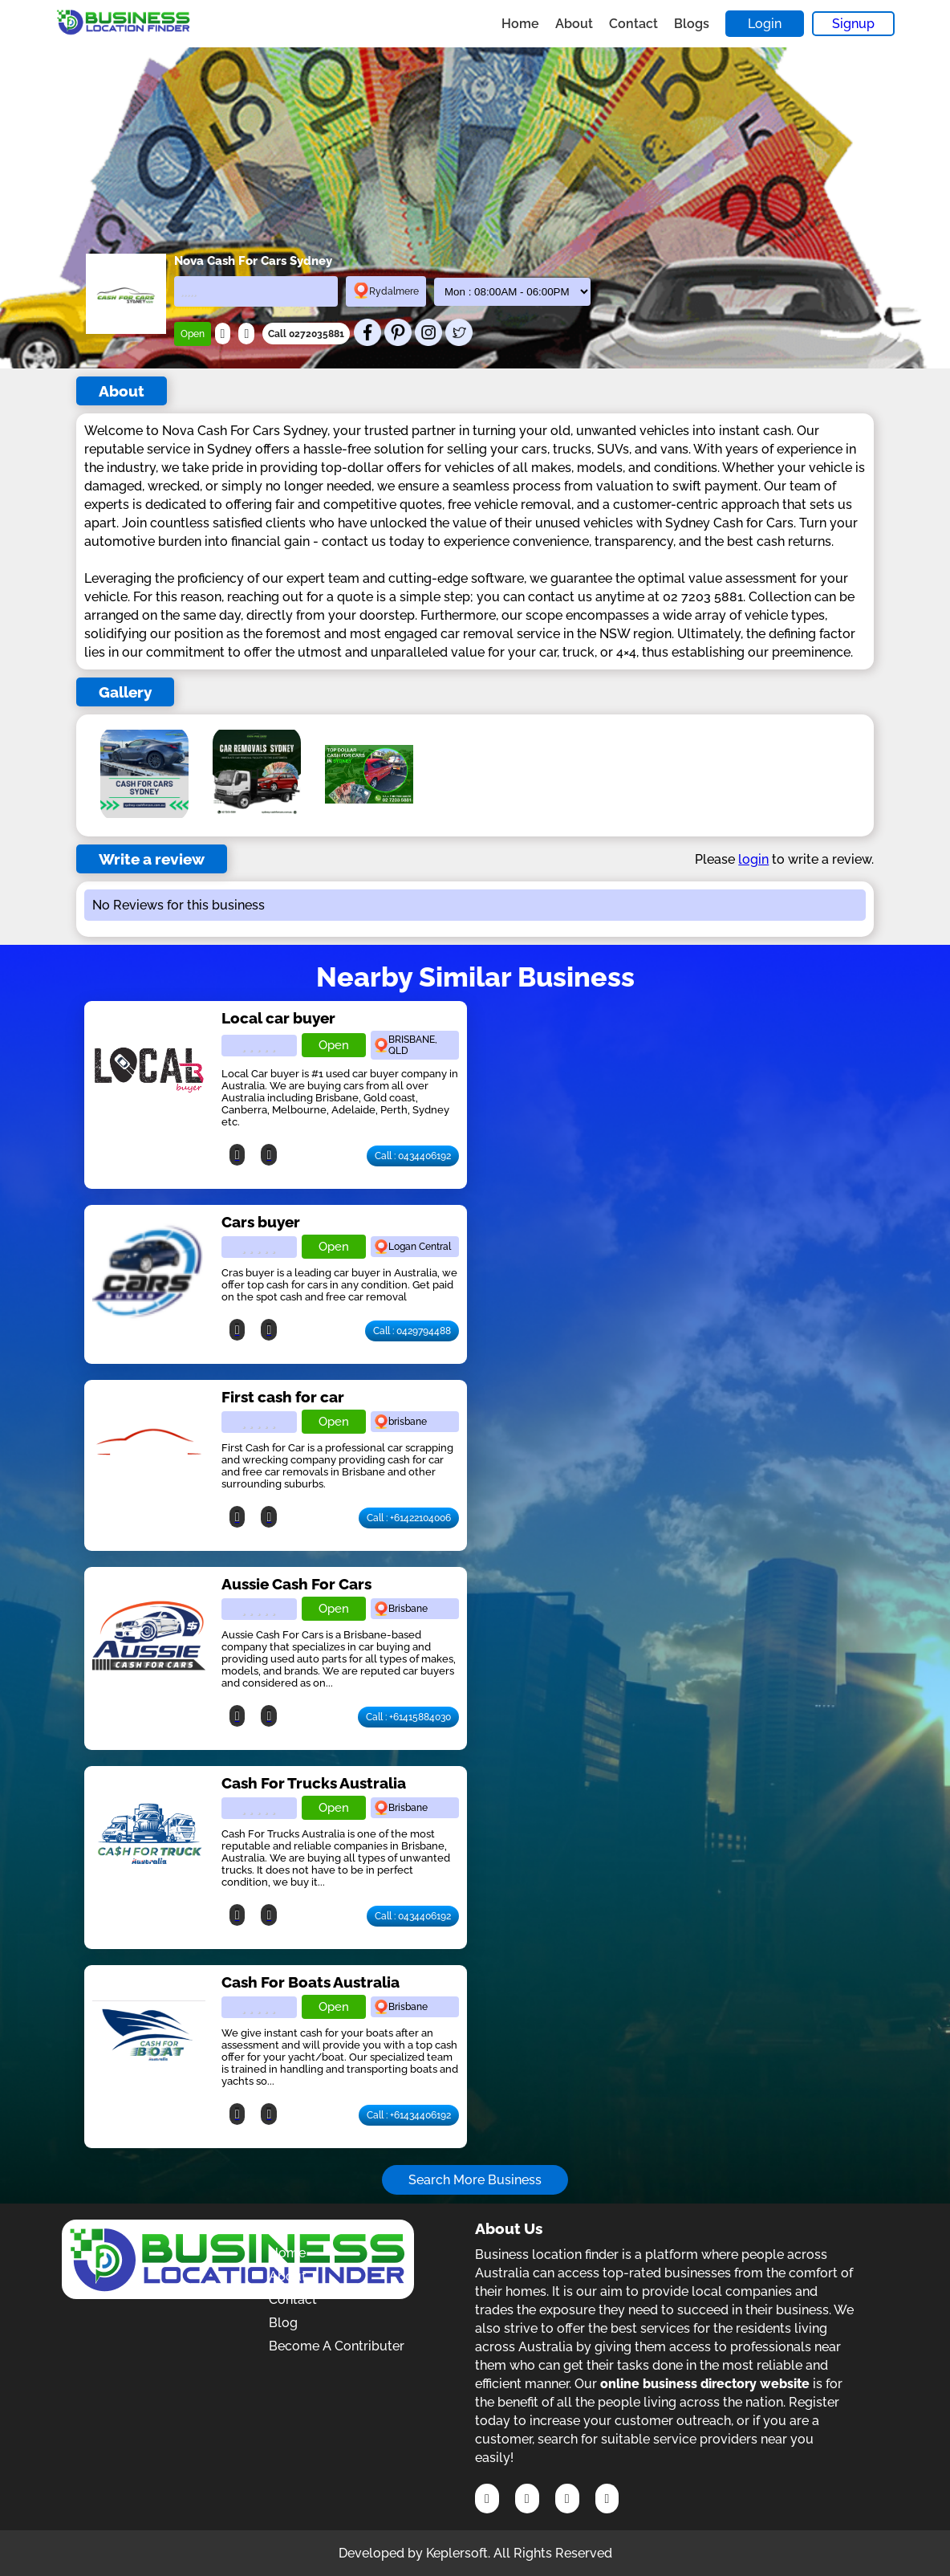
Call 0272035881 (306, 334)
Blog (283, 2322)
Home (520, 23)
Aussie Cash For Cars (296, 1584)
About (574, 23)
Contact (633, 23)
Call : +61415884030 (408, 1717)
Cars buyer (260, 1222)
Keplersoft (457, 2553)
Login (765, 23)
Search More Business (475, 2179)
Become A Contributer (336, 2346)
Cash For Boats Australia (310, 1982)
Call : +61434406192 (409, 2115)
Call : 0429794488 (412, 1331)
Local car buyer (278, 1018)
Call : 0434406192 (413, 1156)
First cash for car (282, 1397)
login (753, 859)
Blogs (691, 23)
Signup (853, 23)
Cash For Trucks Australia (313, 1783)
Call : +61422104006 (409, 1518)
